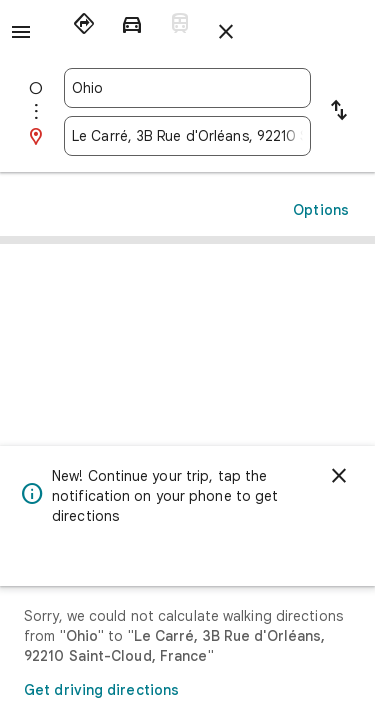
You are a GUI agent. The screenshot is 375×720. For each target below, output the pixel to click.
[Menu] (21, 32)
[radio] (84, 24)
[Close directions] (226, 32)
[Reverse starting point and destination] (339, 112)
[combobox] (187, 88)
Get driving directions (101, 690)
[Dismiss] (339, 476)
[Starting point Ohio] (187, 88)
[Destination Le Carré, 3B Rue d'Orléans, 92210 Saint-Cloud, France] (187, 136)
